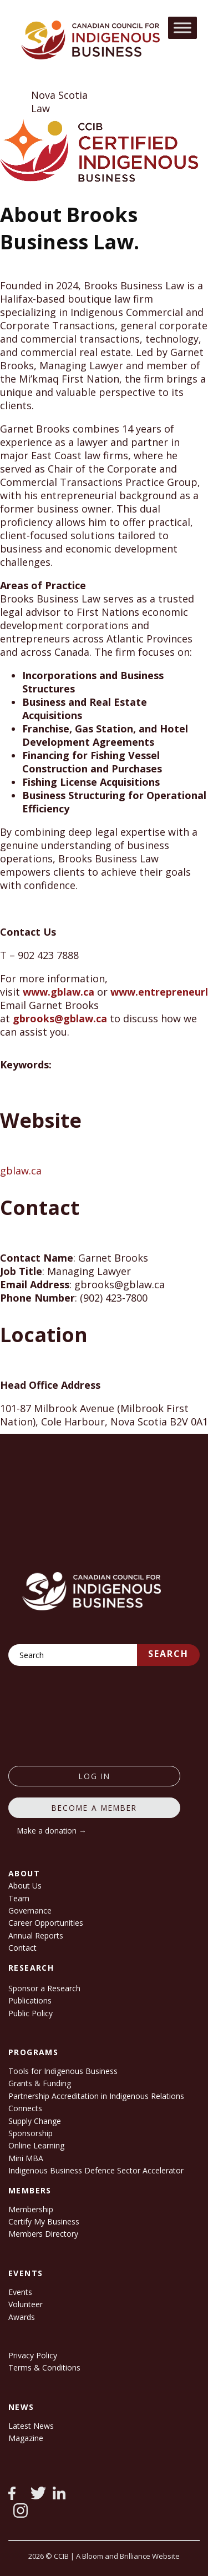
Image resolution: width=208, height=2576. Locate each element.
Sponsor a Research (44, 1988)
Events (20, 2292)
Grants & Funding (39, 2083)
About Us (25, 1885)
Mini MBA (25, 2158)
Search (168, 1654)
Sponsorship (30, 2133)
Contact (22, 1947)
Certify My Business (43, 2221)
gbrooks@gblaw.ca (60, 1018)
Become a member (94, 1807)
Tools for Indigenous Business (63, 2071)
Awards (21, 2317)
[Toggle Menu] (182, 27)
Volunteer (25, 2304)
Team (18, 1898)
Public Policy (30, 2013)
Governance (30, 1910)
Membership (30, 2209)
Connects (25, 2108)
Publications (30, 2000)
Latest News (31, 2426)
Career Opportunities (45, 1922)
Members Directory (43, 2233)
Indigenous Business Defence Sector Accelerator (96, 2170)
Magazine (25, 2438)
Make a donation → (52, 1830)
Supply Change (34, 2121)
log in (94, 1776)
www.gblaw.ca (58, 991)
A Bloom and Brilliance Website (128, 2556)
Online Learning (36, 2145)
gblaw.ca (21, 1170)
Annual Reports (35, 1935)
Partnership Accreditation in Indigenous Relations (96, 2096)
